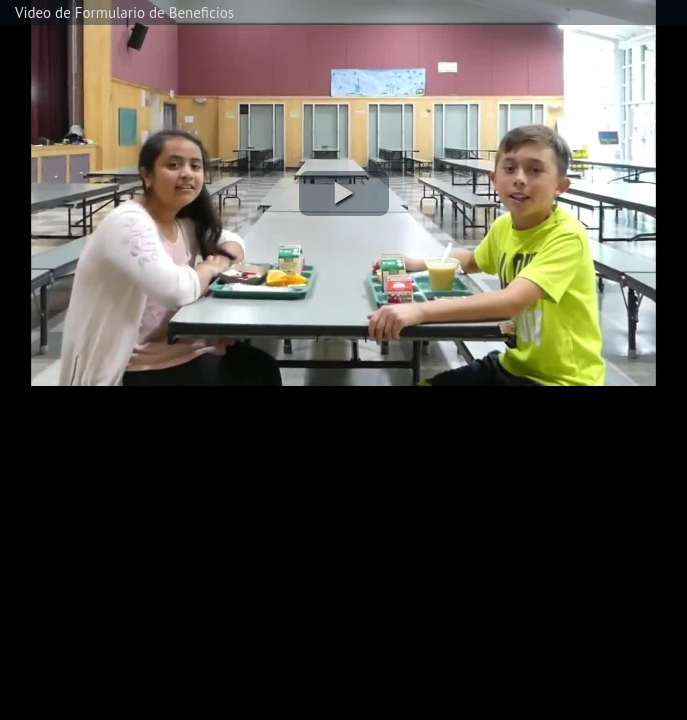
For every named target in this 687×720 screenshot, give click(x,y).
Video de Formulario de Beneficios (124, 12)
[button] (344, 193)
